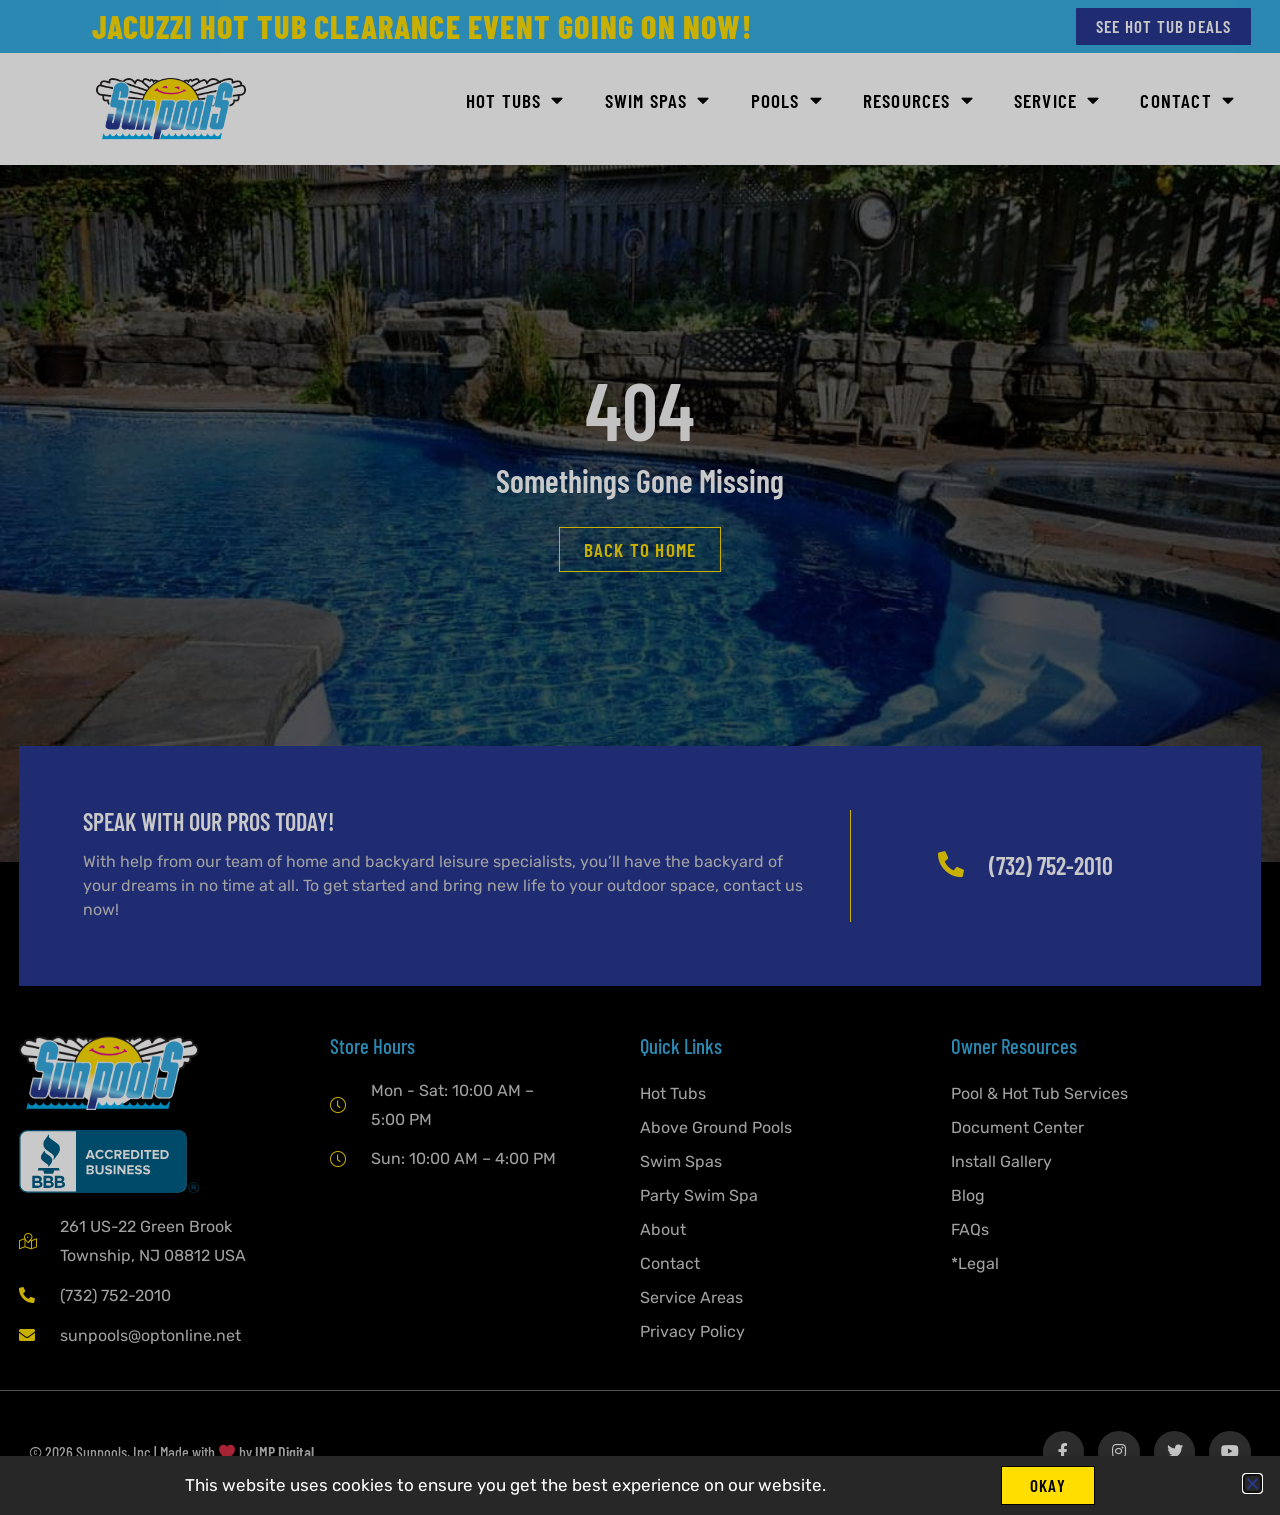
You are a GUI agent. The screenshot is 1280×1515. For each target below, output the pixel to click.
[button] (1252, 1481)
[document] (640, 757)
